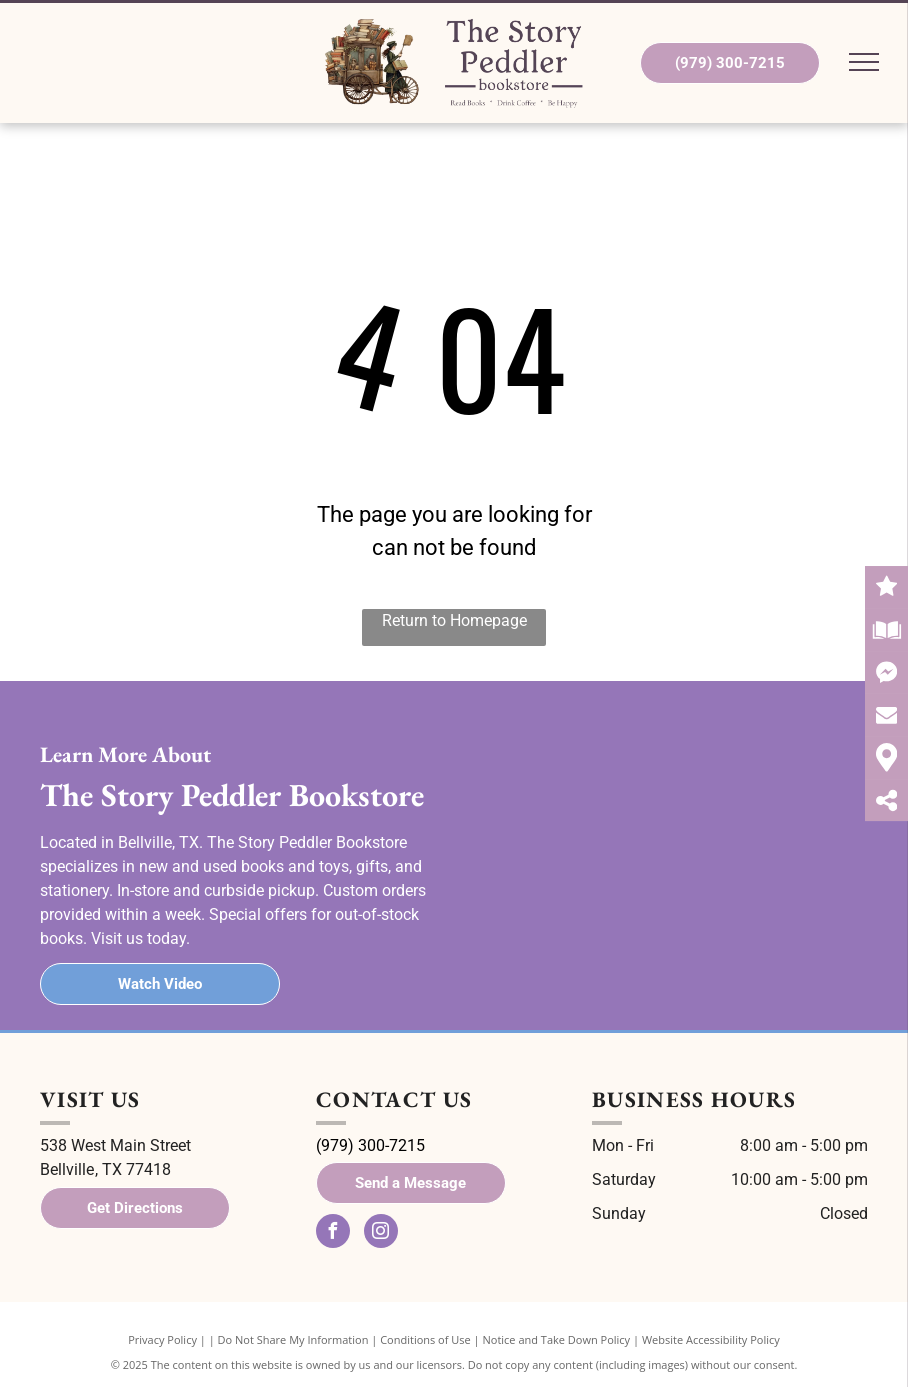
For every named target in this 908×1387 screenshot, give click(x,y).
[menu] (864, 62)
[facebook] (333, 1233)
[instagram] (381, 1233)
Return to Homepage (454, 620)
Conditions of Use (425, 1339)
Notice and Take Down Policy (557, 1339)
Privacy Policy (162, 1339)
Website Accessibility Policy (711, 1339)
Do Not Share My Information (293, 1339)
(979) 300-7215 (370, 1145)
